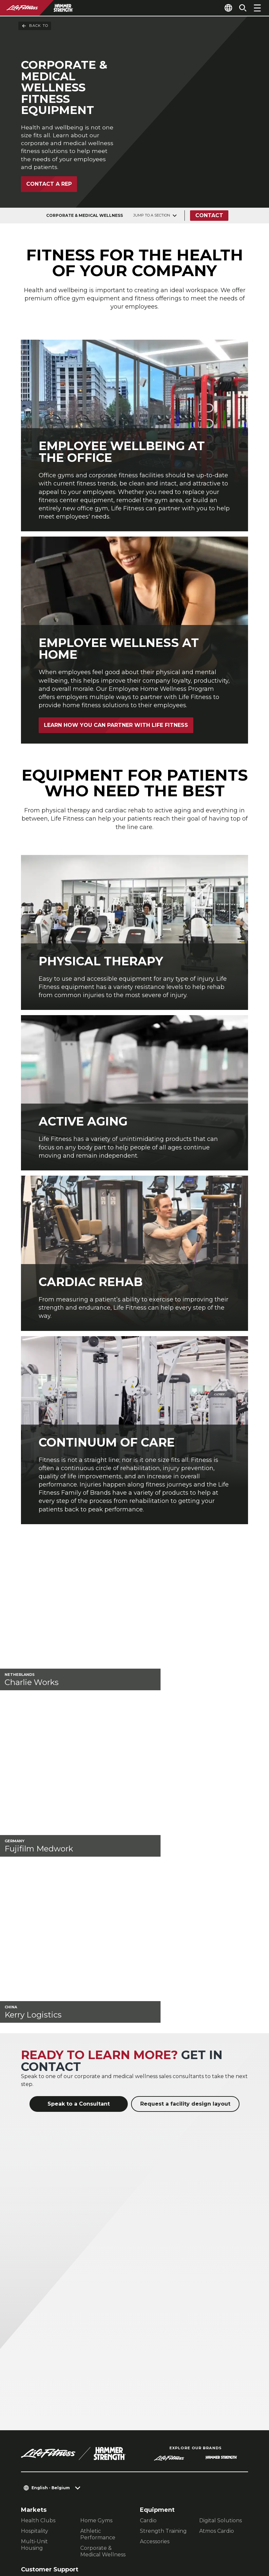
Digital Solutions (220, 2309)
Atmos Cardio (216, 2320)
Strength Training (163, 2320)
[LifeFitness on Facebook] (161, 2535)
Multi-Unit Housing (34, 2333)
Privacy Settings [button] (83, 2523)
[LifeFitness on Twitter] (209, 2535)
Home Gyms (96, 2309)
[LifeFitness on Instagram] (185, 2535)
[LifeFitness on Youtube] (232, 2535)
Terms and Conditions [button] (52, 2544)
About (30, 2405)
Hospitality (34, 2320)
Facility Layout (39, 2369)
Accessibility (41, 2455)
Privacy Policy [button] (40, 2534)
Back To (34, 25)
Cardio (148, 2309)
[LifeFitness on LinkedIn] (138, 2535)
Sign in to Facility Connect (62, 2480)
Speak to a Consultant (79, 1892)
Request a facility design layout (185, 1892)
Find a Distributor (48, 2417)
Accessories (154, 2330)
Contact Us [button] (36, 2523)
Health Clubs (38, 2309)
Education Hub (41, 2390)
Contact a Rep (49, 189)
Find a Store (40, 2430)
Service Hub (37, 2380)
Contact (211, 220)
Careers (33, 2468)
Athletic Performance (97, 2323)
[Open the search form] (240, 7)
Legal (29, 2442)
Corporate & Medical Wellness (102, 2340)
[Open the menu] (257, 7)
